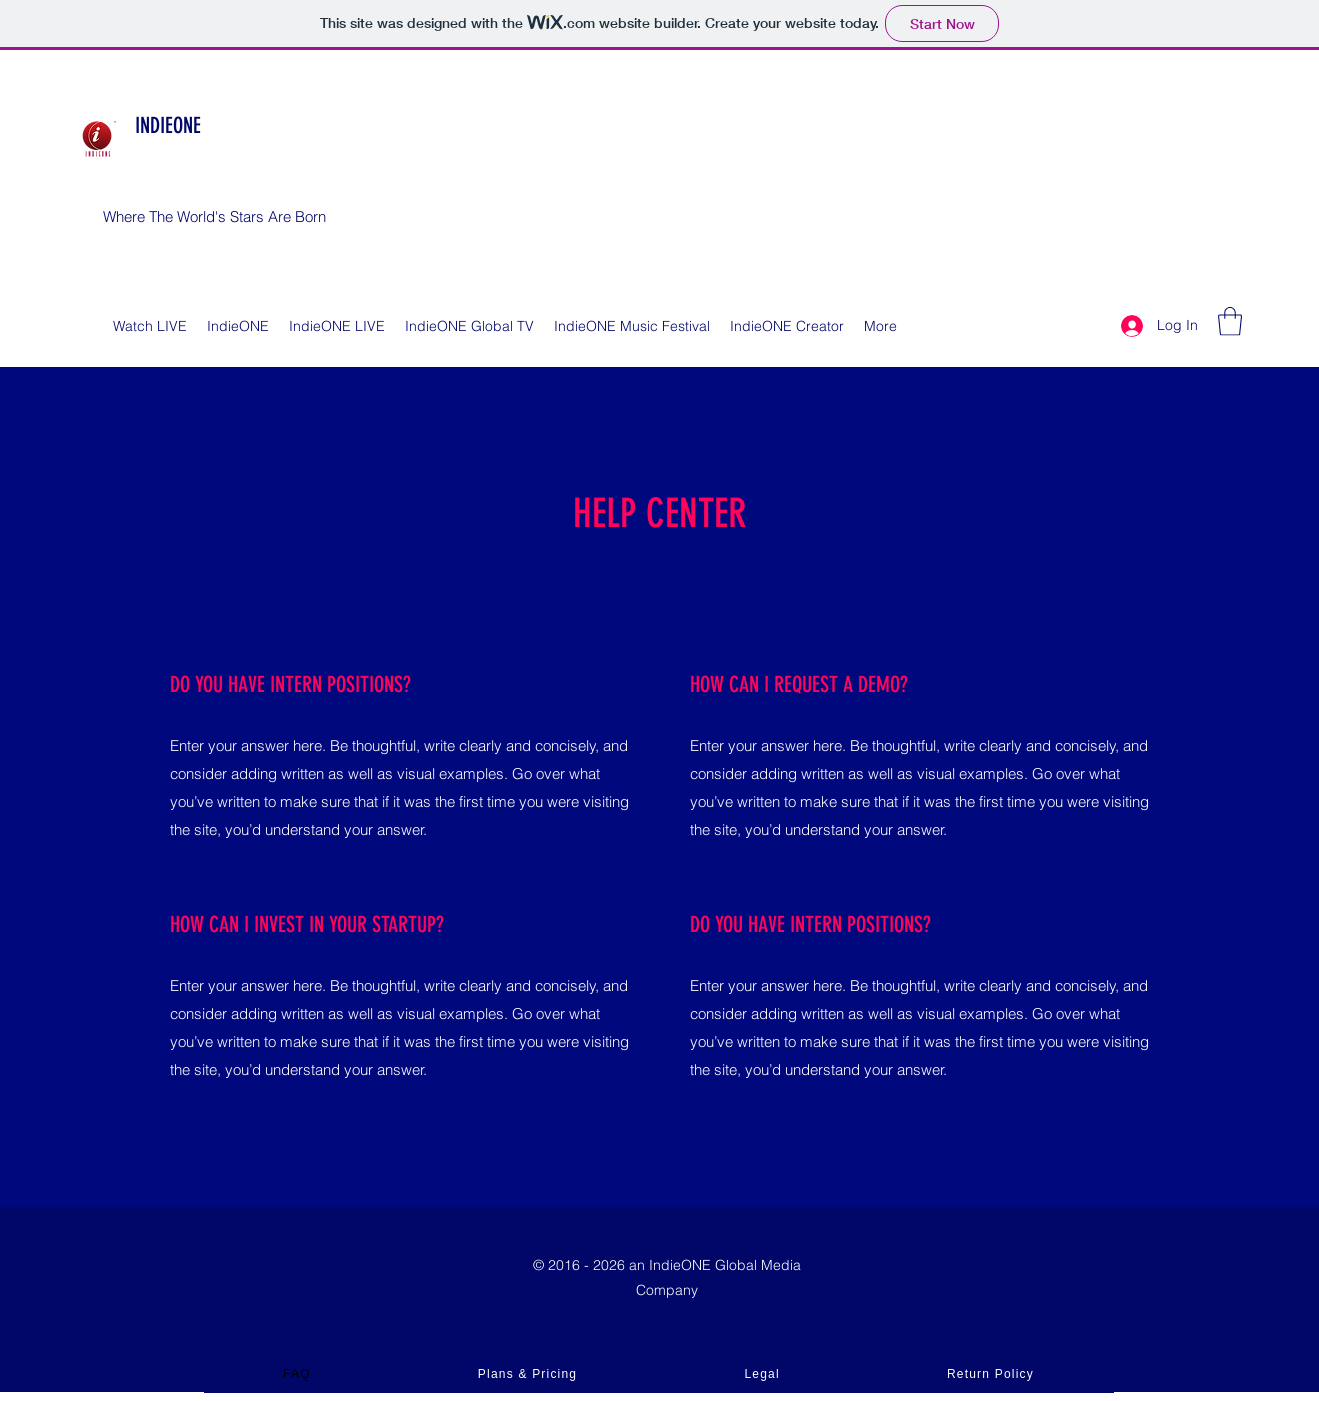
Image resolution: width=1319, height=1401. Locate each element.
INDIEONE (168, 125)
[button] (1230, 321)
